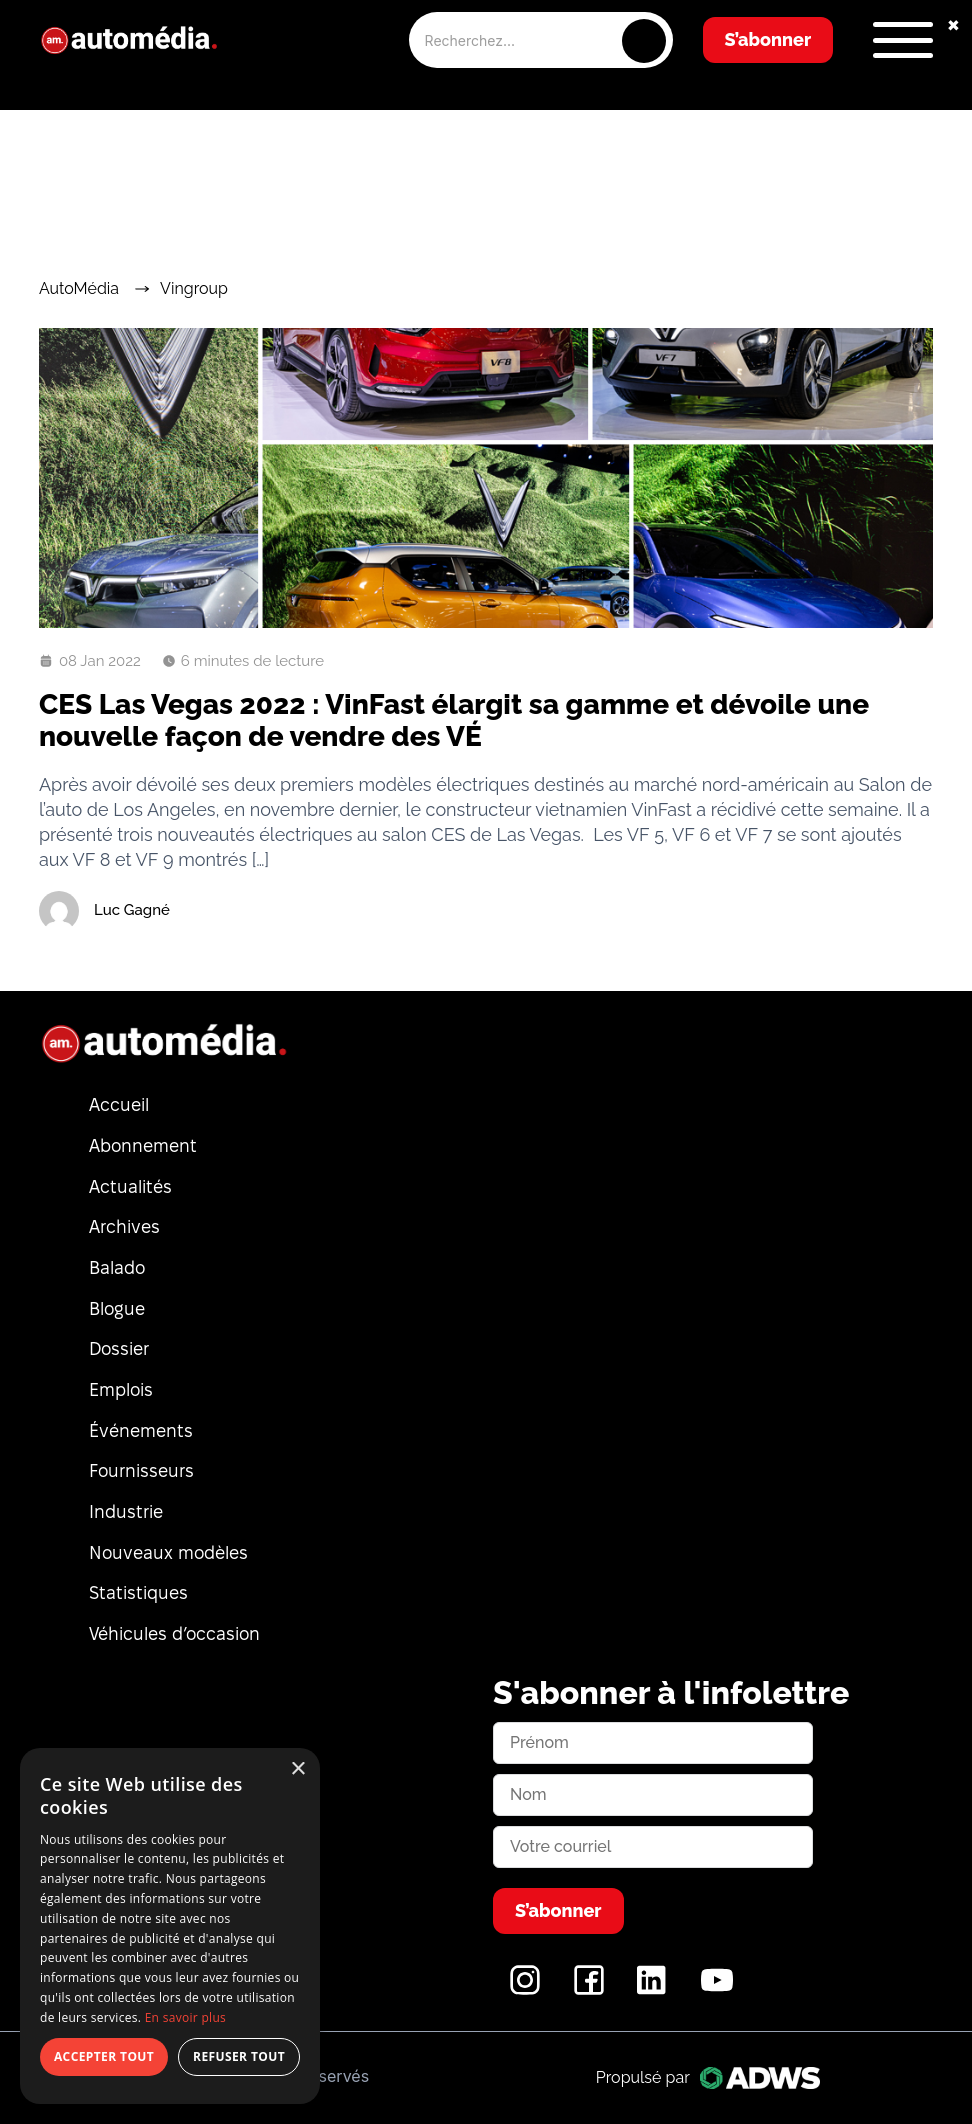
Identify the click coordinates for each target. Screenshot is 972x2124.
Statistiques (138, 1592)
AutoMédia (79, 289)
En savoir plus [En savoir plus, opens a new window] (185, 2017)
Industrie (126, 1511)
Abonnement (143, 1145)
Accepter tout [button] (104, 2056)
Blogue (117, 1308)
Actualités (130, 1186)
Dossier (119, 1348)
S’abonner (768, 39)
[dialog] (170, 1926)
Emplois (121, 1389)
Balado (117, 1267)
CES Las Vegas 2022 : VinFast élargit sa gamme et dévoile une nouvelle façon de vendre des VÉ (454, 720)
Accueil (119, 1104)
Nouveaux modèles (168, 1552)
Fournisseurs (141, 1470)
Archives (124, 1226)
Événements (141, 1430)
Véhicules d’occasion (174, 1633)
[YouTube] (717, 1990)
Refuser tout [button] (239, 2056)
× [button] (297, 1769)
